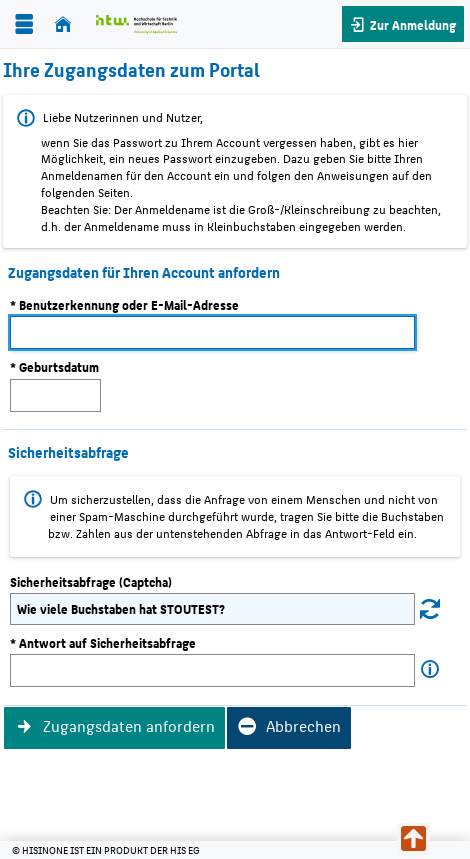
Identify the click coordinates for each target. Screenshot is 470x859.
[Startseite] (63, 24)
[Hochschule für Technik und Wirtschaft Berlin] (136, 24)
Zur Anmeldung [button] (411, 24)
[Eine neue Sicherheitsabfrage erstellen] (430, 608)
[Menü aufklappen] (24, 24)
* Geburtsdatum (54, 367)
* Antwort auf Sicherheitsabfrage (103, 643)
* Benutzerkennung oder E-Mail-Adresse (124, 305)
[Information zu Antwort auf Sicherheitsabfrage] (430, 669)
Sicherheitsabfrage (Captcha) (91, 582)
